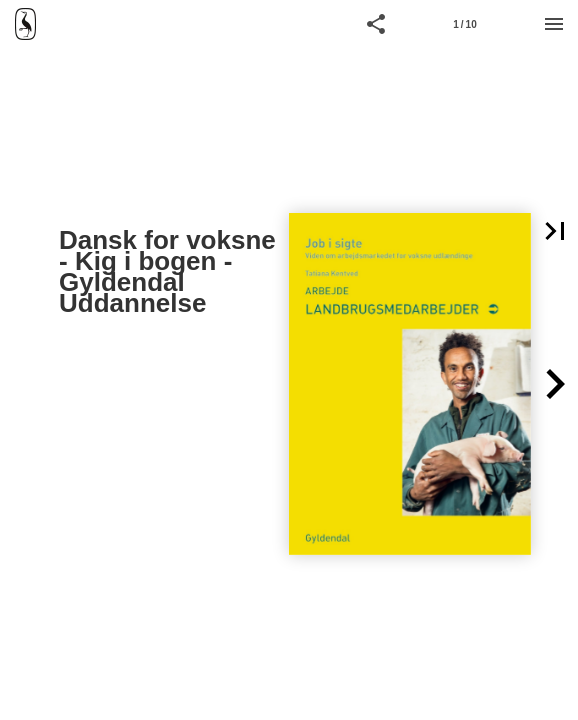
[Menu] (554, 24)
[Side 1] (465, 24)
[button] (376, 24)
